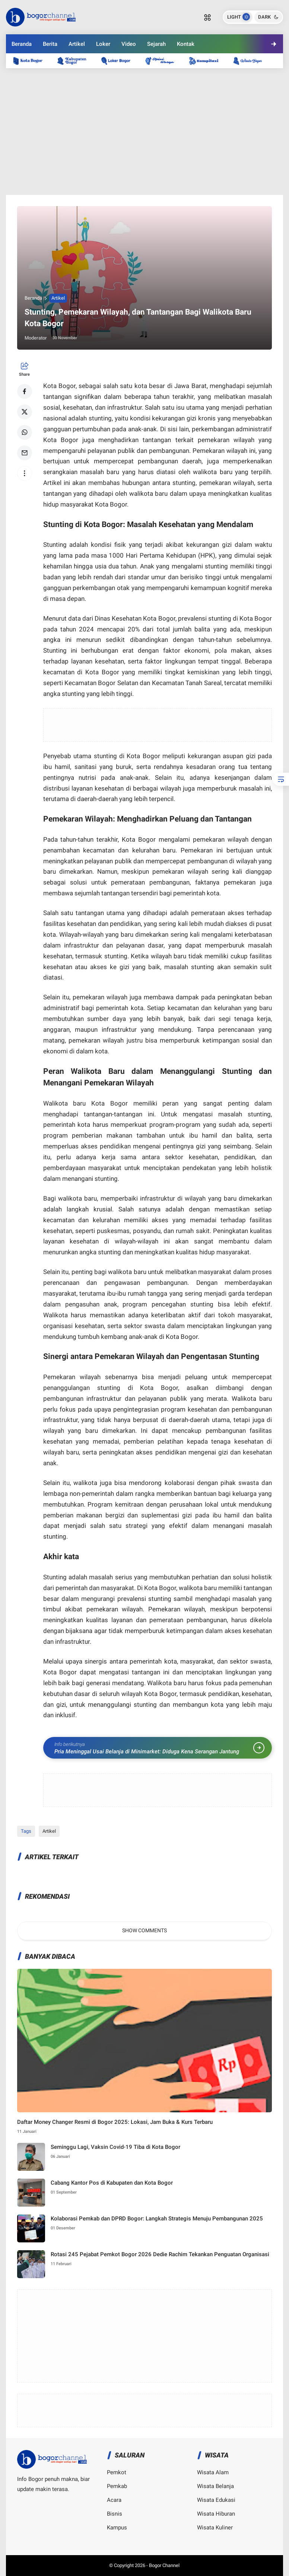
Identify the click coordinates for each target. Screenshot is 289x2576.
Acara (114, 2500)
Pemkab (117, 2486)
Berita (50, 44)
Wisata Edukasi (216, 2500)
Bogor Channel (164, 2565)
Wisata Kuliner (215, 2527)
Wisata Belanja (215, 2486)
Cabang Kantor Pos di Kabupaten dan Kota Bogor (112, 2182)
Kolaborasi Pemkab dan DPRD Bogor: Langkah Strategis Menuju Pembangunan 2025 (157, 2218)
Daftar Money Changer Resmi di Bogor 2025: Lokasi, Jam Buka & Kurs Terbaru (115, 2122)
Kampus (117, 2527)
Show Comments (144, 1930)
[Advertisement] (144, 131)
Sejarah (156, 44)
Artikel (77, 44)
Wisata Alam (213, 2472)
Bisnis (114, 2513)
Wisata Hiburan (216, 2513)
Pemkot (116, 2472)
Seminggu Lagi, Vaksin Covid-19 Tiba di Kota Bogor (115, 2147)
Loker (103, 44)
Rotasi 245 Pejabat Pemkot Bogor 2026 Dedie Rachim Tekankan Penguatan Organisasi (160, 2254)
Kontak (185, 44)
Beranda (22, 44)
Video (128, 44)
